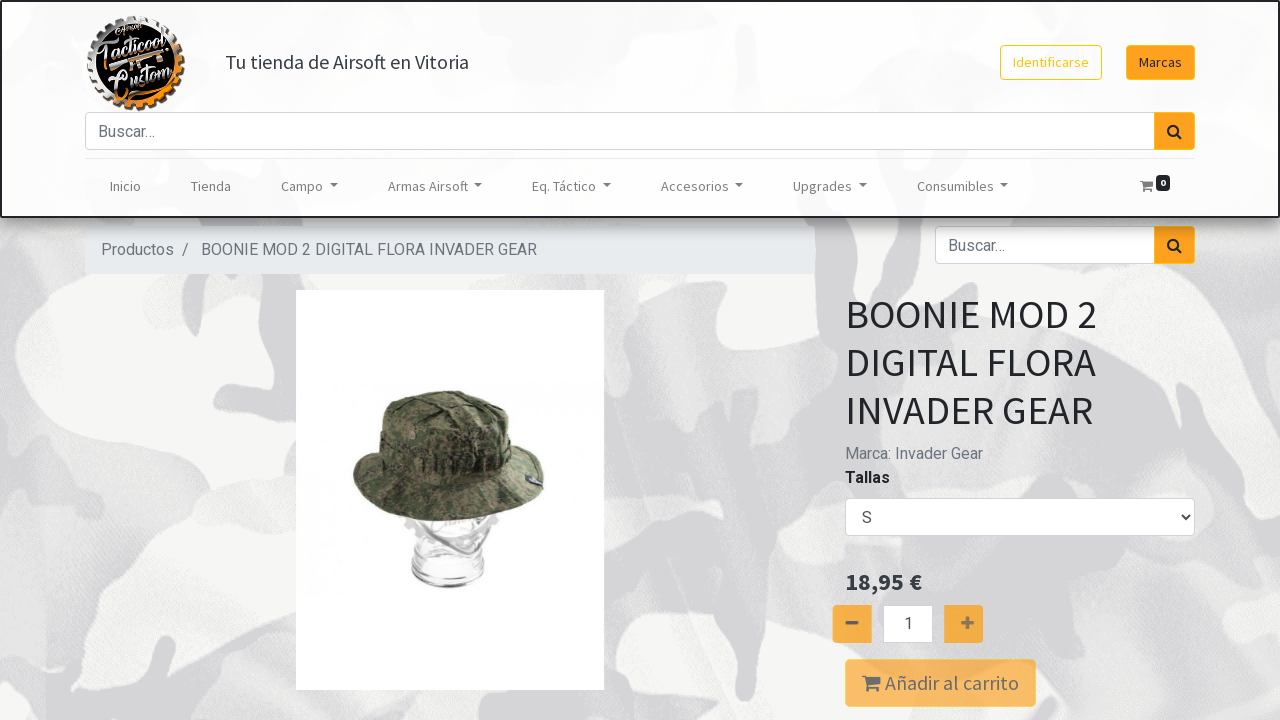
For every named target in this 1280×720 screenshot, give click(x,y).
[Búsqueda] (1174, 131)
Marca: (914, 453)
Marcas (1160, 62)
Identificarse (1051, 62)
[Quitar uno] (834, 624)
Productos (137, 249)
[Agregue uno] (981, 624)
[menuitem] (125, 186)
